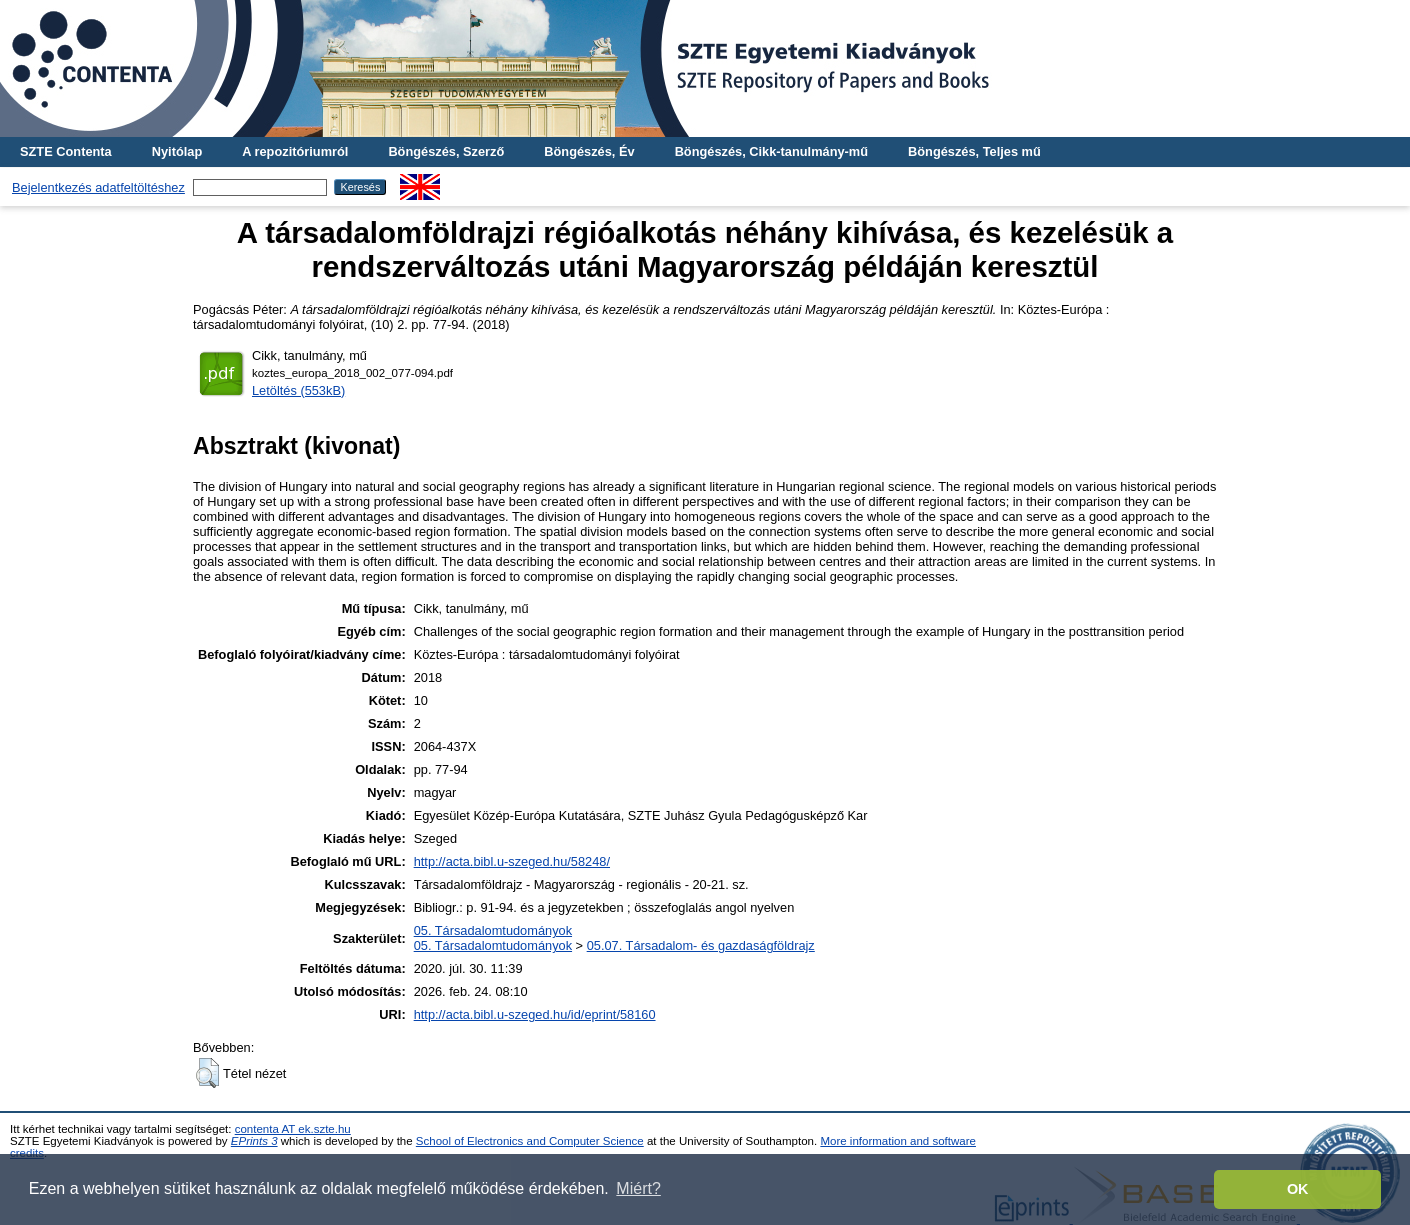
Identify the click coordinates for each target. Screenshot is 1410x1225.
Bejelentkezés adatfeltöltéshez (98, 187)
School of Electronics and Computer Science (530, 1141)
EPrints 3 (254, 1141)
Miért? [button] (638, 1188)
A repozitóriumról (295, 151)
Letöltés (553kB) (298, 390)
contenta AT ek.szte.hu (293, 1129)
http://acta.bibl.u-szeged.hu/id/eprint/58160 (535, 1014)
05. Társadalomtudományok (493, 930)
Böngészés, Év (589, 151)
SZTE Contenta (66, 151)
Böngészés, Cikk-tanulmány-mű (771, 151)
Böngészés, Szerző (446, 151)
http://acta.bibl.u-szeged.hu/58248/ (512, 861)
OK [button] (1298, 1189)
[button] (207, 1073)
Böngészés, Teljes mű (974, 151)
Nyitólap (177, 151)
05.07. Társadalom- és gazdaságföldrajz (701, 945)
